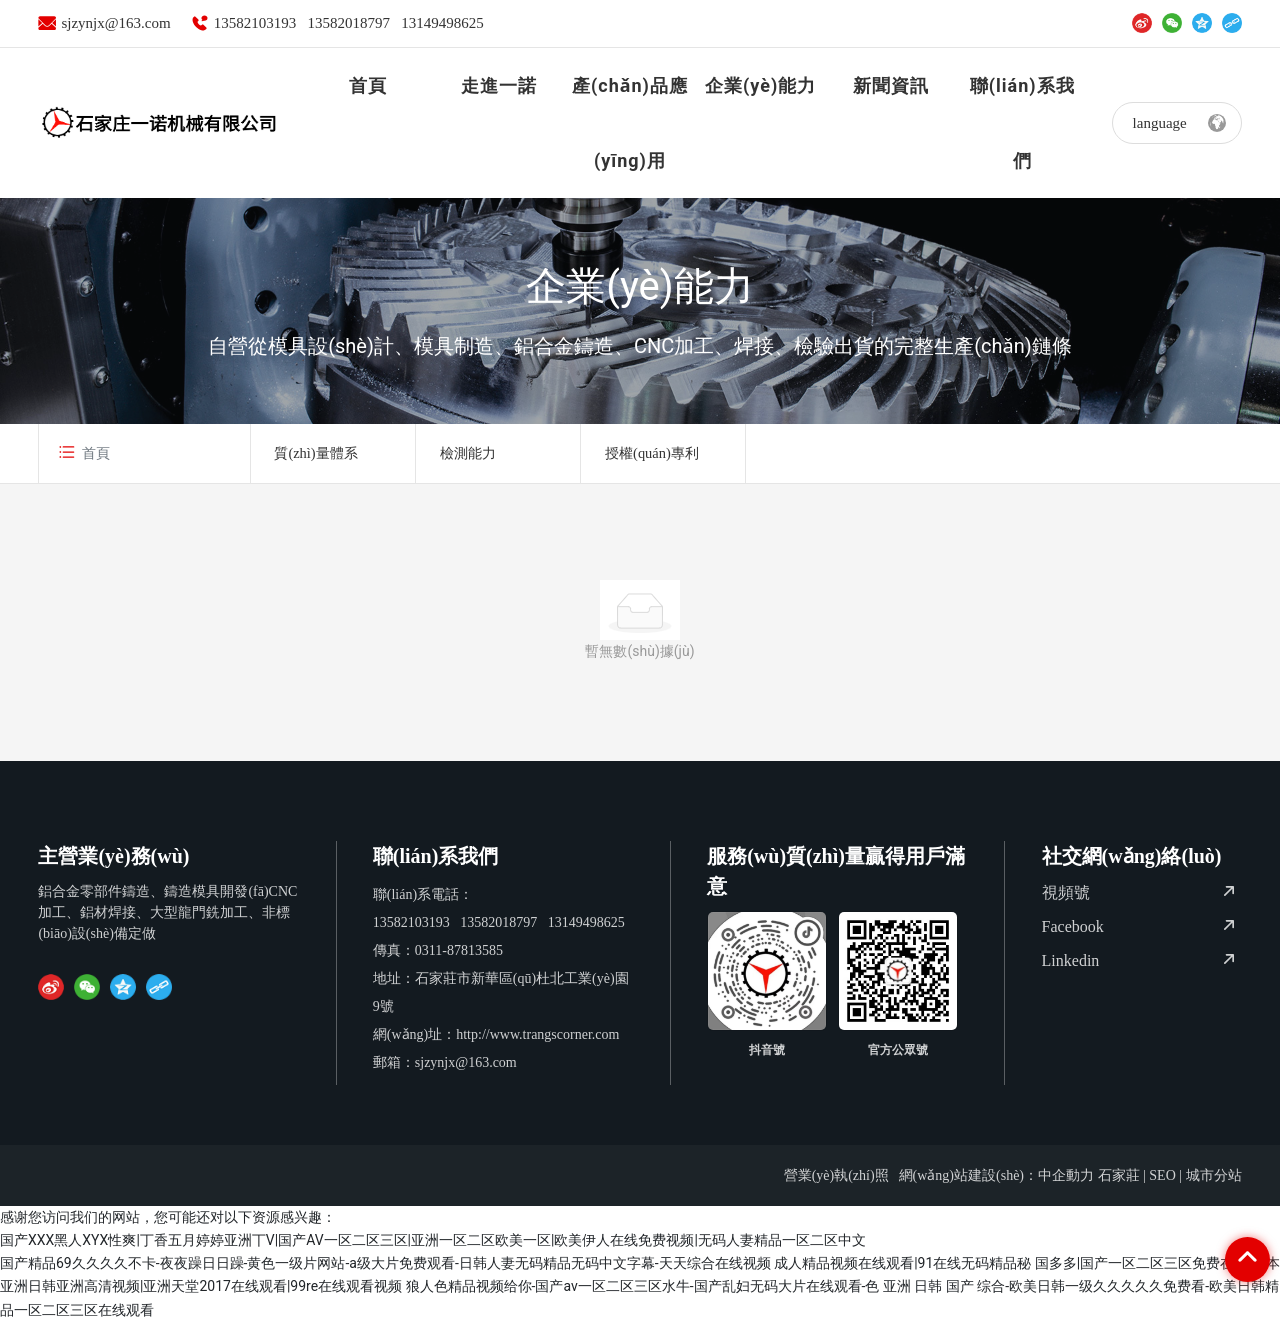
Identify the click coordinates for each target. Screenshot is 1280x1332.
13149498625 (442, 23)
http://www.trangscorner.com (537, 1044)
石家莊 (1119, 1185)
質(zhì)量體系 (324, 458)
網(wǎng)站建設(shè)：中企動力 (996, 1185)
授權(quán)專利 (659, 458)
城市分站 (1214, 1185)
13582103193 (255, 23)
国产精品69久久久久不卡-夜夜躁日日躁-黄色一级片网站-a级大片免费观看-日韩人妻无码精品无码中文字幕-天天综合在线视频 (385, 1273)
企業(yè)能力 (640, 286)
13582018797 (348, 23)
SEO (1162, 1185)
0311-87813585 (459, 960)
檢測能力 (475, 458)
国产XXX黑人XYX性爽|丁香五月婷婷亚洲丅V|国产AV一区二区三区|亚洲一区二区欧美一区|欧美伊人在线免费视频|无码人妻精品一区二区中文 (433, 1250)
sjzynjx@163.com (115, 23)
